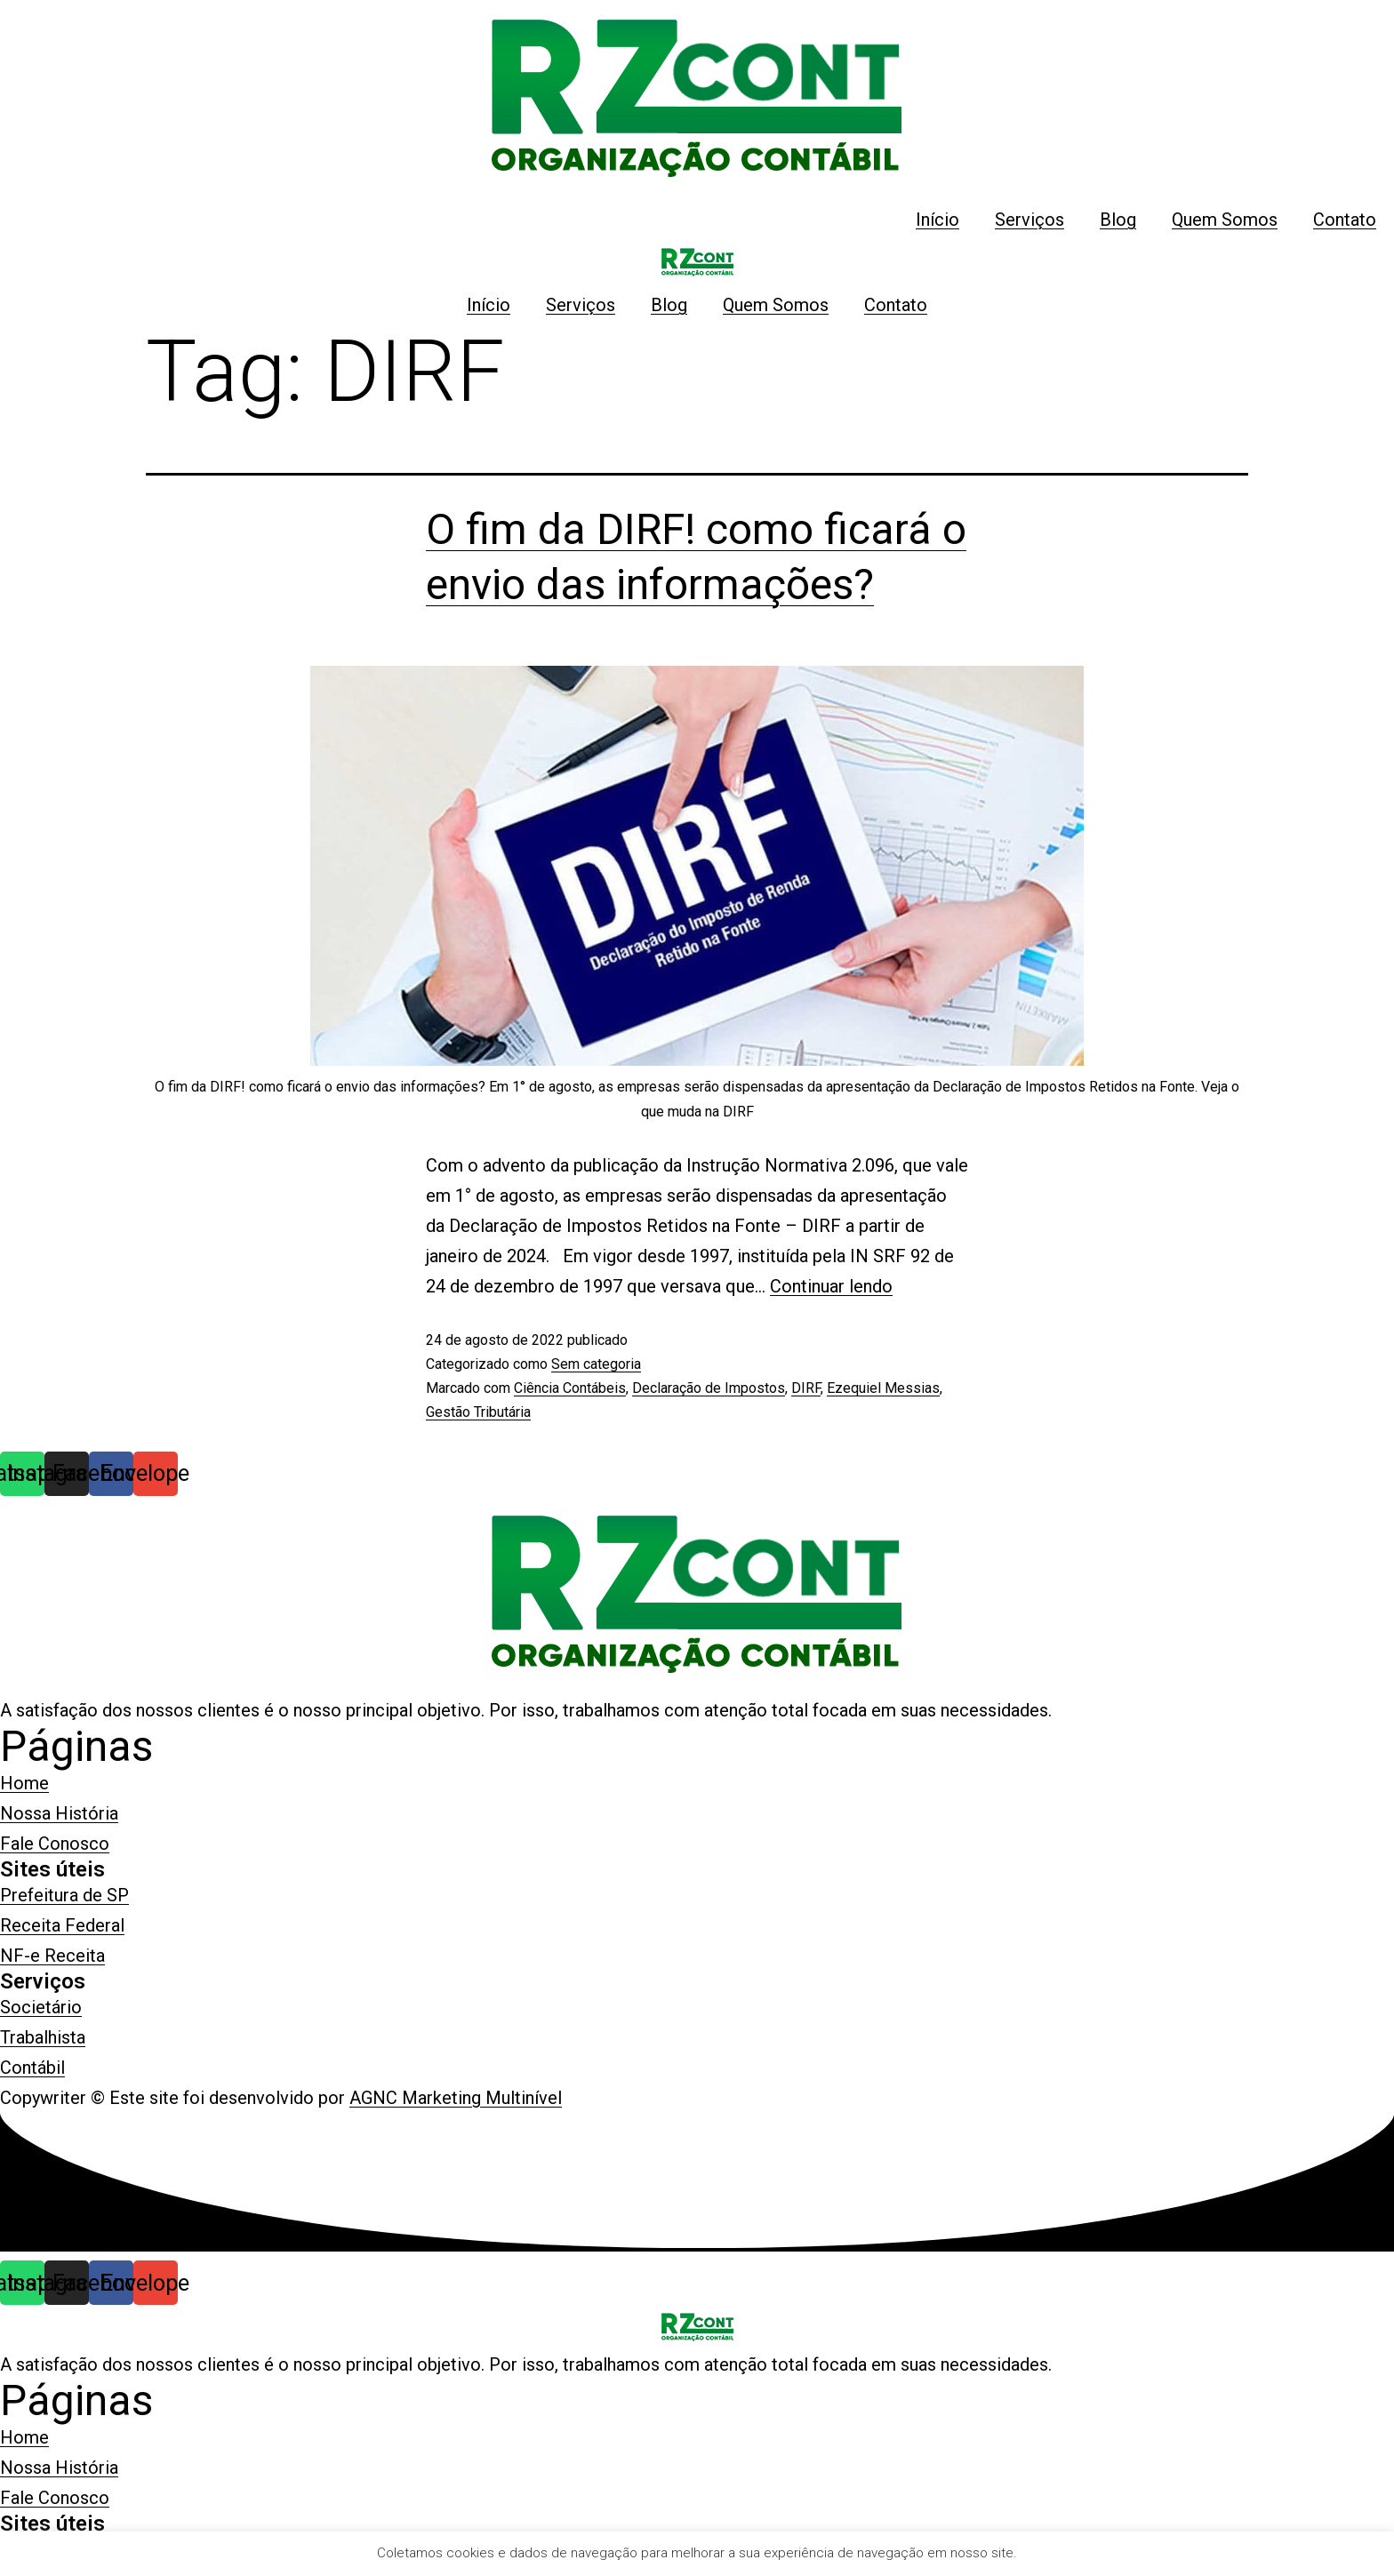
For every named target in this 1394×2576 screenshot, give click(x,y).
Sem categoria (596, 1364)
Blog (1118, 219)
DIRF (806, 1388)
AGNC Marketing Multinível (455, 2097)
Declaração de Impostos (708, 1388)
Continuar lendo (831, 1286)
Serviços (1029, 219)
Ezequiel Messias (883, 1388)
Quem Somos (1225, 219)
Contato (1344, 219)
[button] (24, 1783)
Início (937, 219)
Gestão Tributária (478, 1412)
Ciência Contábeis (570, 1388)
